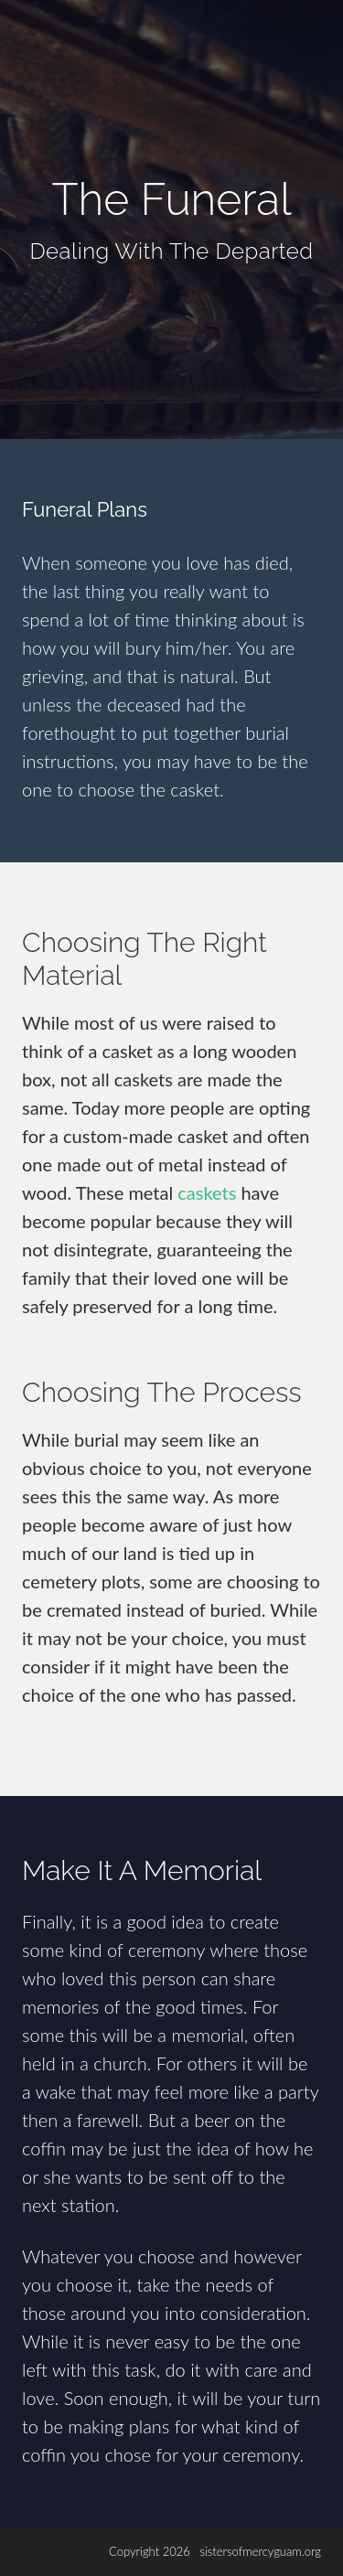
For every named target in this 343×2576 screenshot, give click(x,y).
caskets (206, 1192)
